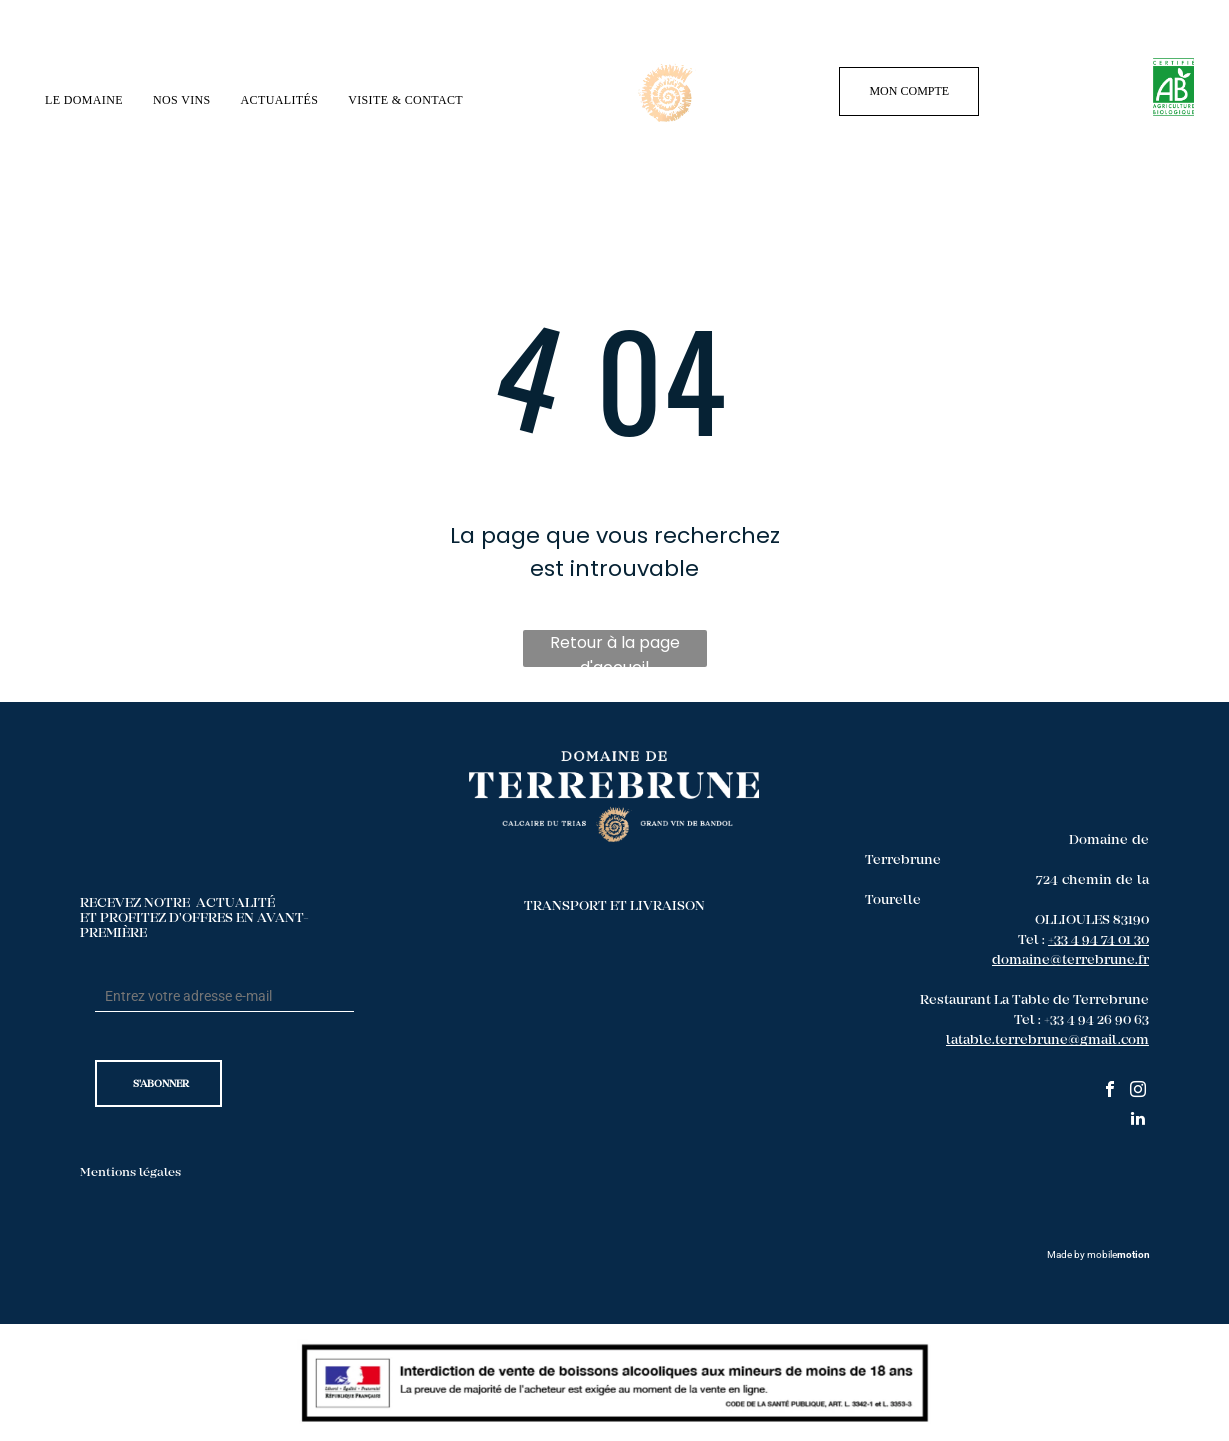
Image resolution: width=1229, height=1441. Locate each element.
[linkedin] (1138, 1120)
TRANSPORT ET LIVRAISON (614, 907)
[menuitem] (84, 101)
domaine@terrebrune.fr (1070, 961)
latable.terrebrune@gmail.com (1047, 1041)
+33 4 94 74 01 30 (1098, 941)
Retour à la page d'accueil (615, 649)
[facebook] (1110, 1091)
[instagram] (1138, 1091)
